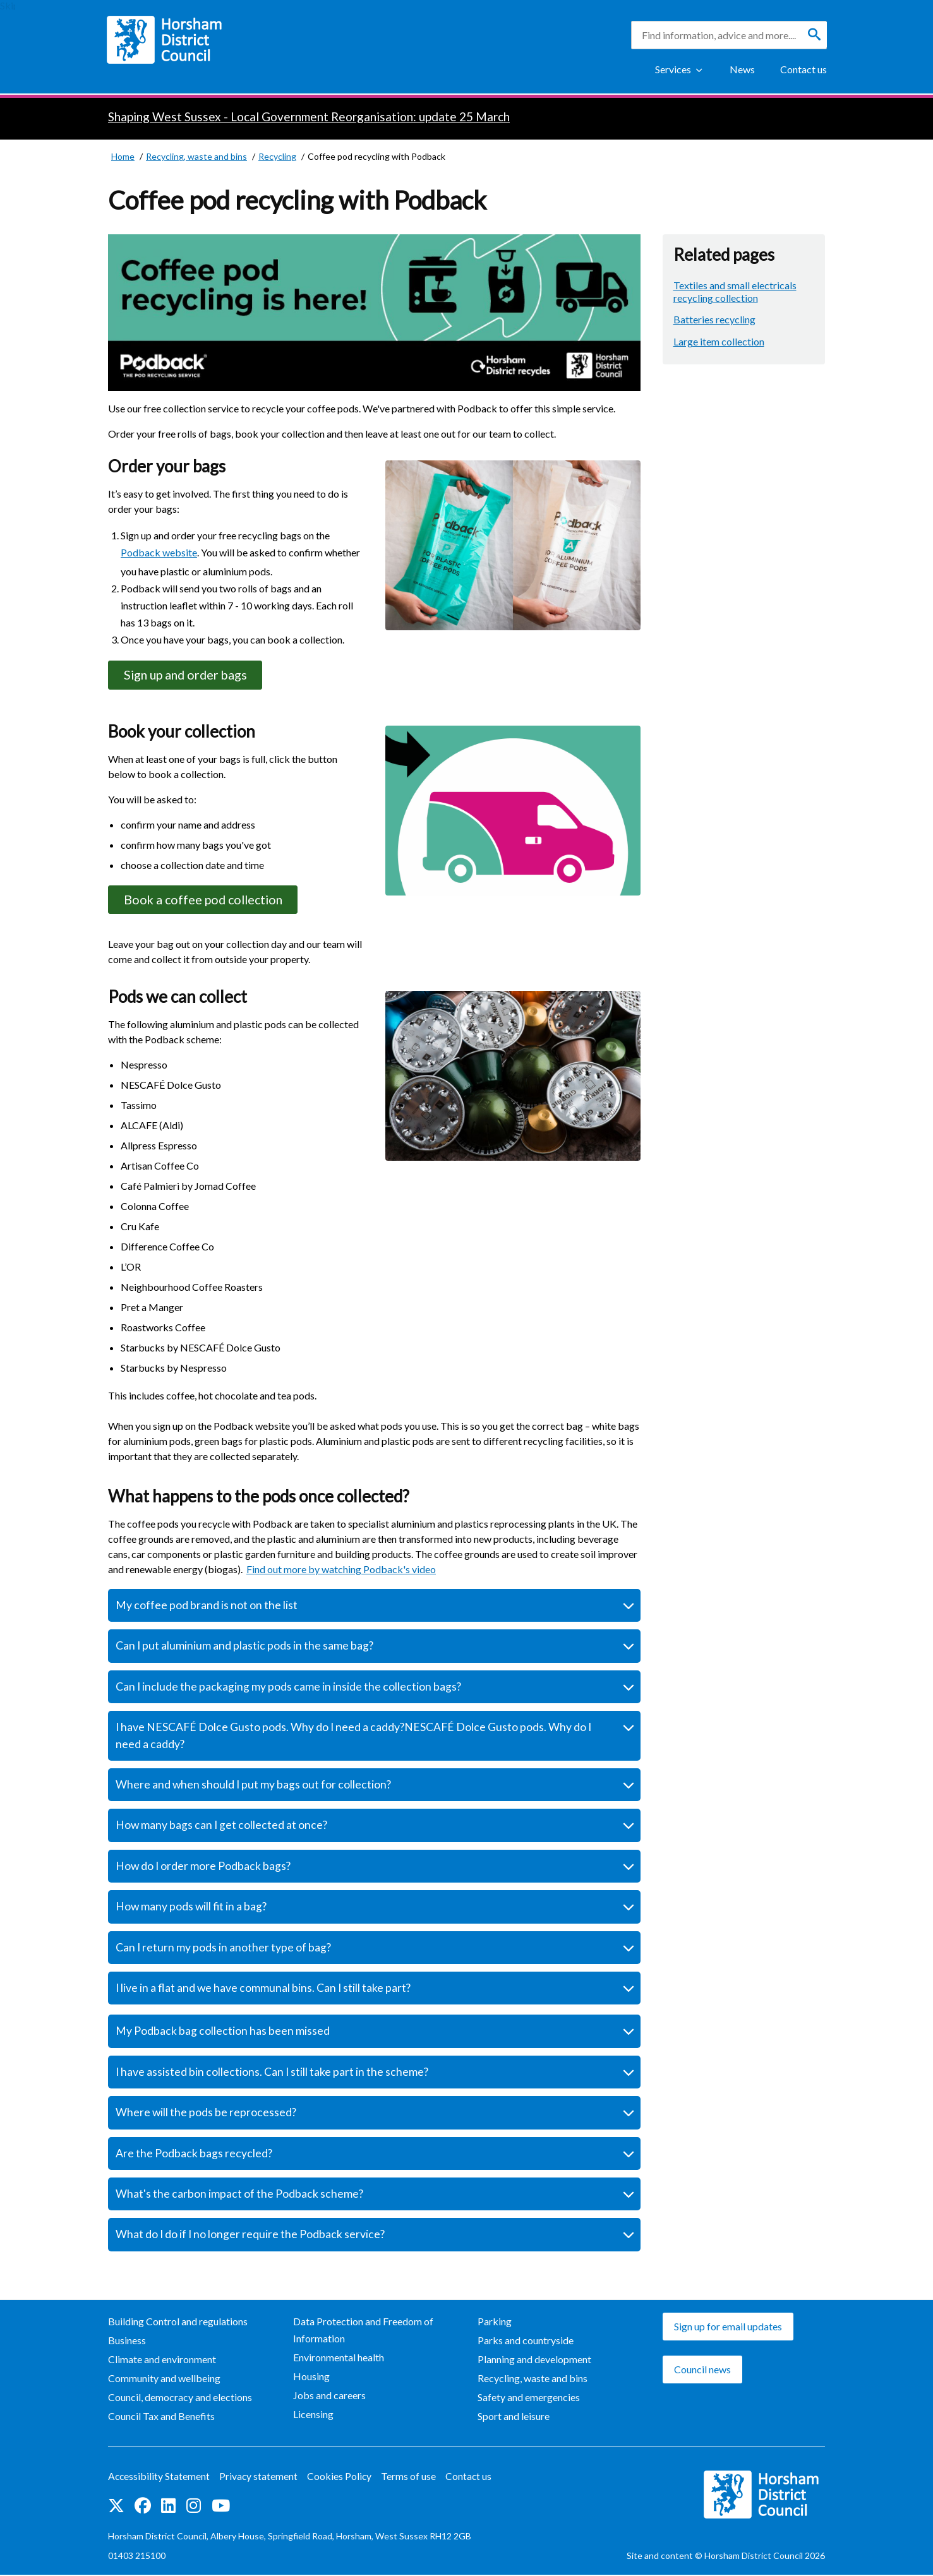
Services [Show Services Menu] (673, 69)
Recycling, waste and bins (532, 2380)
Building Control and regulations (178, 2323)
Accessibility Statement (159, 2478)
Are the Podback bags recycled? (194, 2154)
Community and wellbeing (164, 2380)
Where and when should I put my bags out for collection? (253, 1786)
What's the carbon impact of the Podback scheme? (239, 2195)
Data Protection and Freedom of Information (363, 2331)
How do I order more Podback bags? (203, 1867)
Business (127, 2342)
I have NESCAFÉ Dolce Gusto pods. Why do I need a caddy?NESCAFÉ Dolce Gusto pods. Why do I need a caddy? (353, 1737)
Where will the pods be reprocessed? (206, 2114)
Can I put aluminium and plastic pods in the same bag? (244, 1647)
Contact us (803, 69)
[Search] (814, 34)
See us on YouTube (221, 2507)
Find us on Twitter (116, 2507)
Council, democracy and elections (180, 2399)
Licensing (313, 2416)
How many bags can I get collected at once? (221, 1826)
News (742, 69)
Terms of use (410, 2478)
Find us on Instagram (193, 2507)
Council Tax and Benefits (161, 2418)
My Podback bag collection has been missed (223, 2032)
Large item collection (718, 341)
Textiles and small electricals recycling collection (735, 291)
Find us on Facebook (143, 2507)
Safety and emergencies (529, 2399)
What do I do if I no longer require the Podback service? (250, 2236)
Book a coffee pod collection (206, 901)
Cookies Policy (341, 2478)
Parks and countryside (526, 2342)
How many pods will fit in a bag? (191, 1908)
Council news (702, 2371)
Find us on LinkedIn (168, 2507)
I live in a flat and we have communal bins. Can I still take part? (263, 1989)
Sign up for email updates (728, 2328)
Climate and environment (162, 2361)
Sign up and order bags (188, 675)
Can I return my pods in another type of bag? (223, 1948)
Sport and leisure (514, 2418)
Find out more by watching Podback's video (341, 1571)
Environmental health (338, 2359)
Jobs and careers (329, 2397)
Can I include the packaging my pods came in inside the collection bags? (288, 1688)
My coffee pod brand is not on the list (207, 1607)
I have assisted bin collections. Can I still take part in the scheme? (272, 2073)
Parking (495, 2323)
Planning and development (534, 2361)
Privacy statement (259, 2478)
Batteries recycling (714, 319)
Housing (311, 2378)
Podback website (159, 552)
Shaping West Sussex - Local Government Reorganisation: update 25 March (309, 116)
